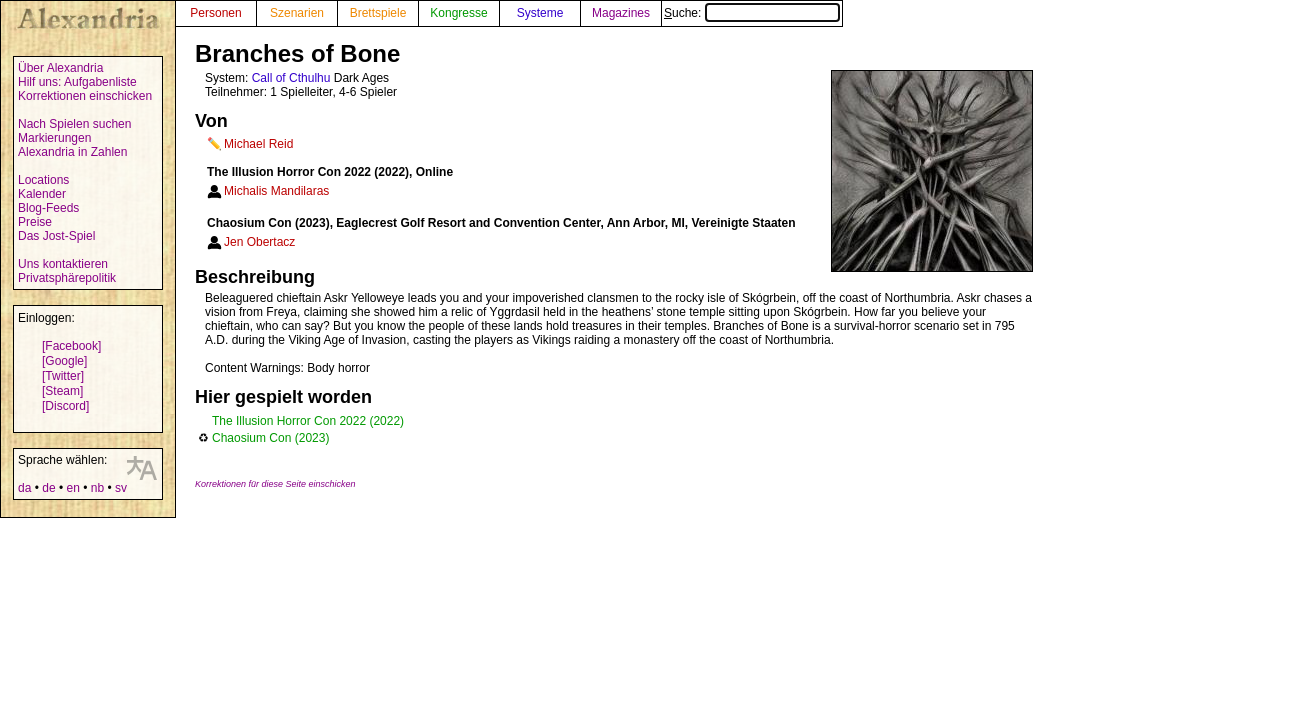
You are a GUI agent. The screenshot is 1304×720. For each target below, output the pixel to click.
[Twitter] (63, 376)
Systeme (540, 13)
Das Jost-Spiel (56, 236)
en (72, 488)
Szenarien (297, 13)
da (24, 488)
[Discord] (65, 406)
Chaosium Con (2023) (270, 438)
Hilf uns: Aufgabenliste (77, 82)
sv (121, 488)
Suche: (752, 13)
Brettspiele (378, 13)
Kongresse (458, 13)
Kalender (42, 194)
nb (97, 488)
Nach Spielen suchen (74, 124)
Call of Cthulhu (291, 78)
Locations (43, 180)
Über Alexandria (60, 68)
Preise (35, 222)
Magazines (621, 13)
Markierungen (54, 138)
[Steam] (62, 391)
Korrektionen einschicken (85, 96)
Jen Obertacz (259, 242)
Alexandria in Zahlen (72, 152)
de (48, 488)
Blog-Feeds (48, 208)
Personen (215, 13)
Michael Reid (258, 144)
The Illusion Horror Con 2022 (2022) (308, 421)
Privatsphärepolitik (67, 278)
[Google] (64, 361)
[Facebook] (71, 346)
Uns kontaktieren (63, 264)
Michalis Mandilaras (276, 191)
